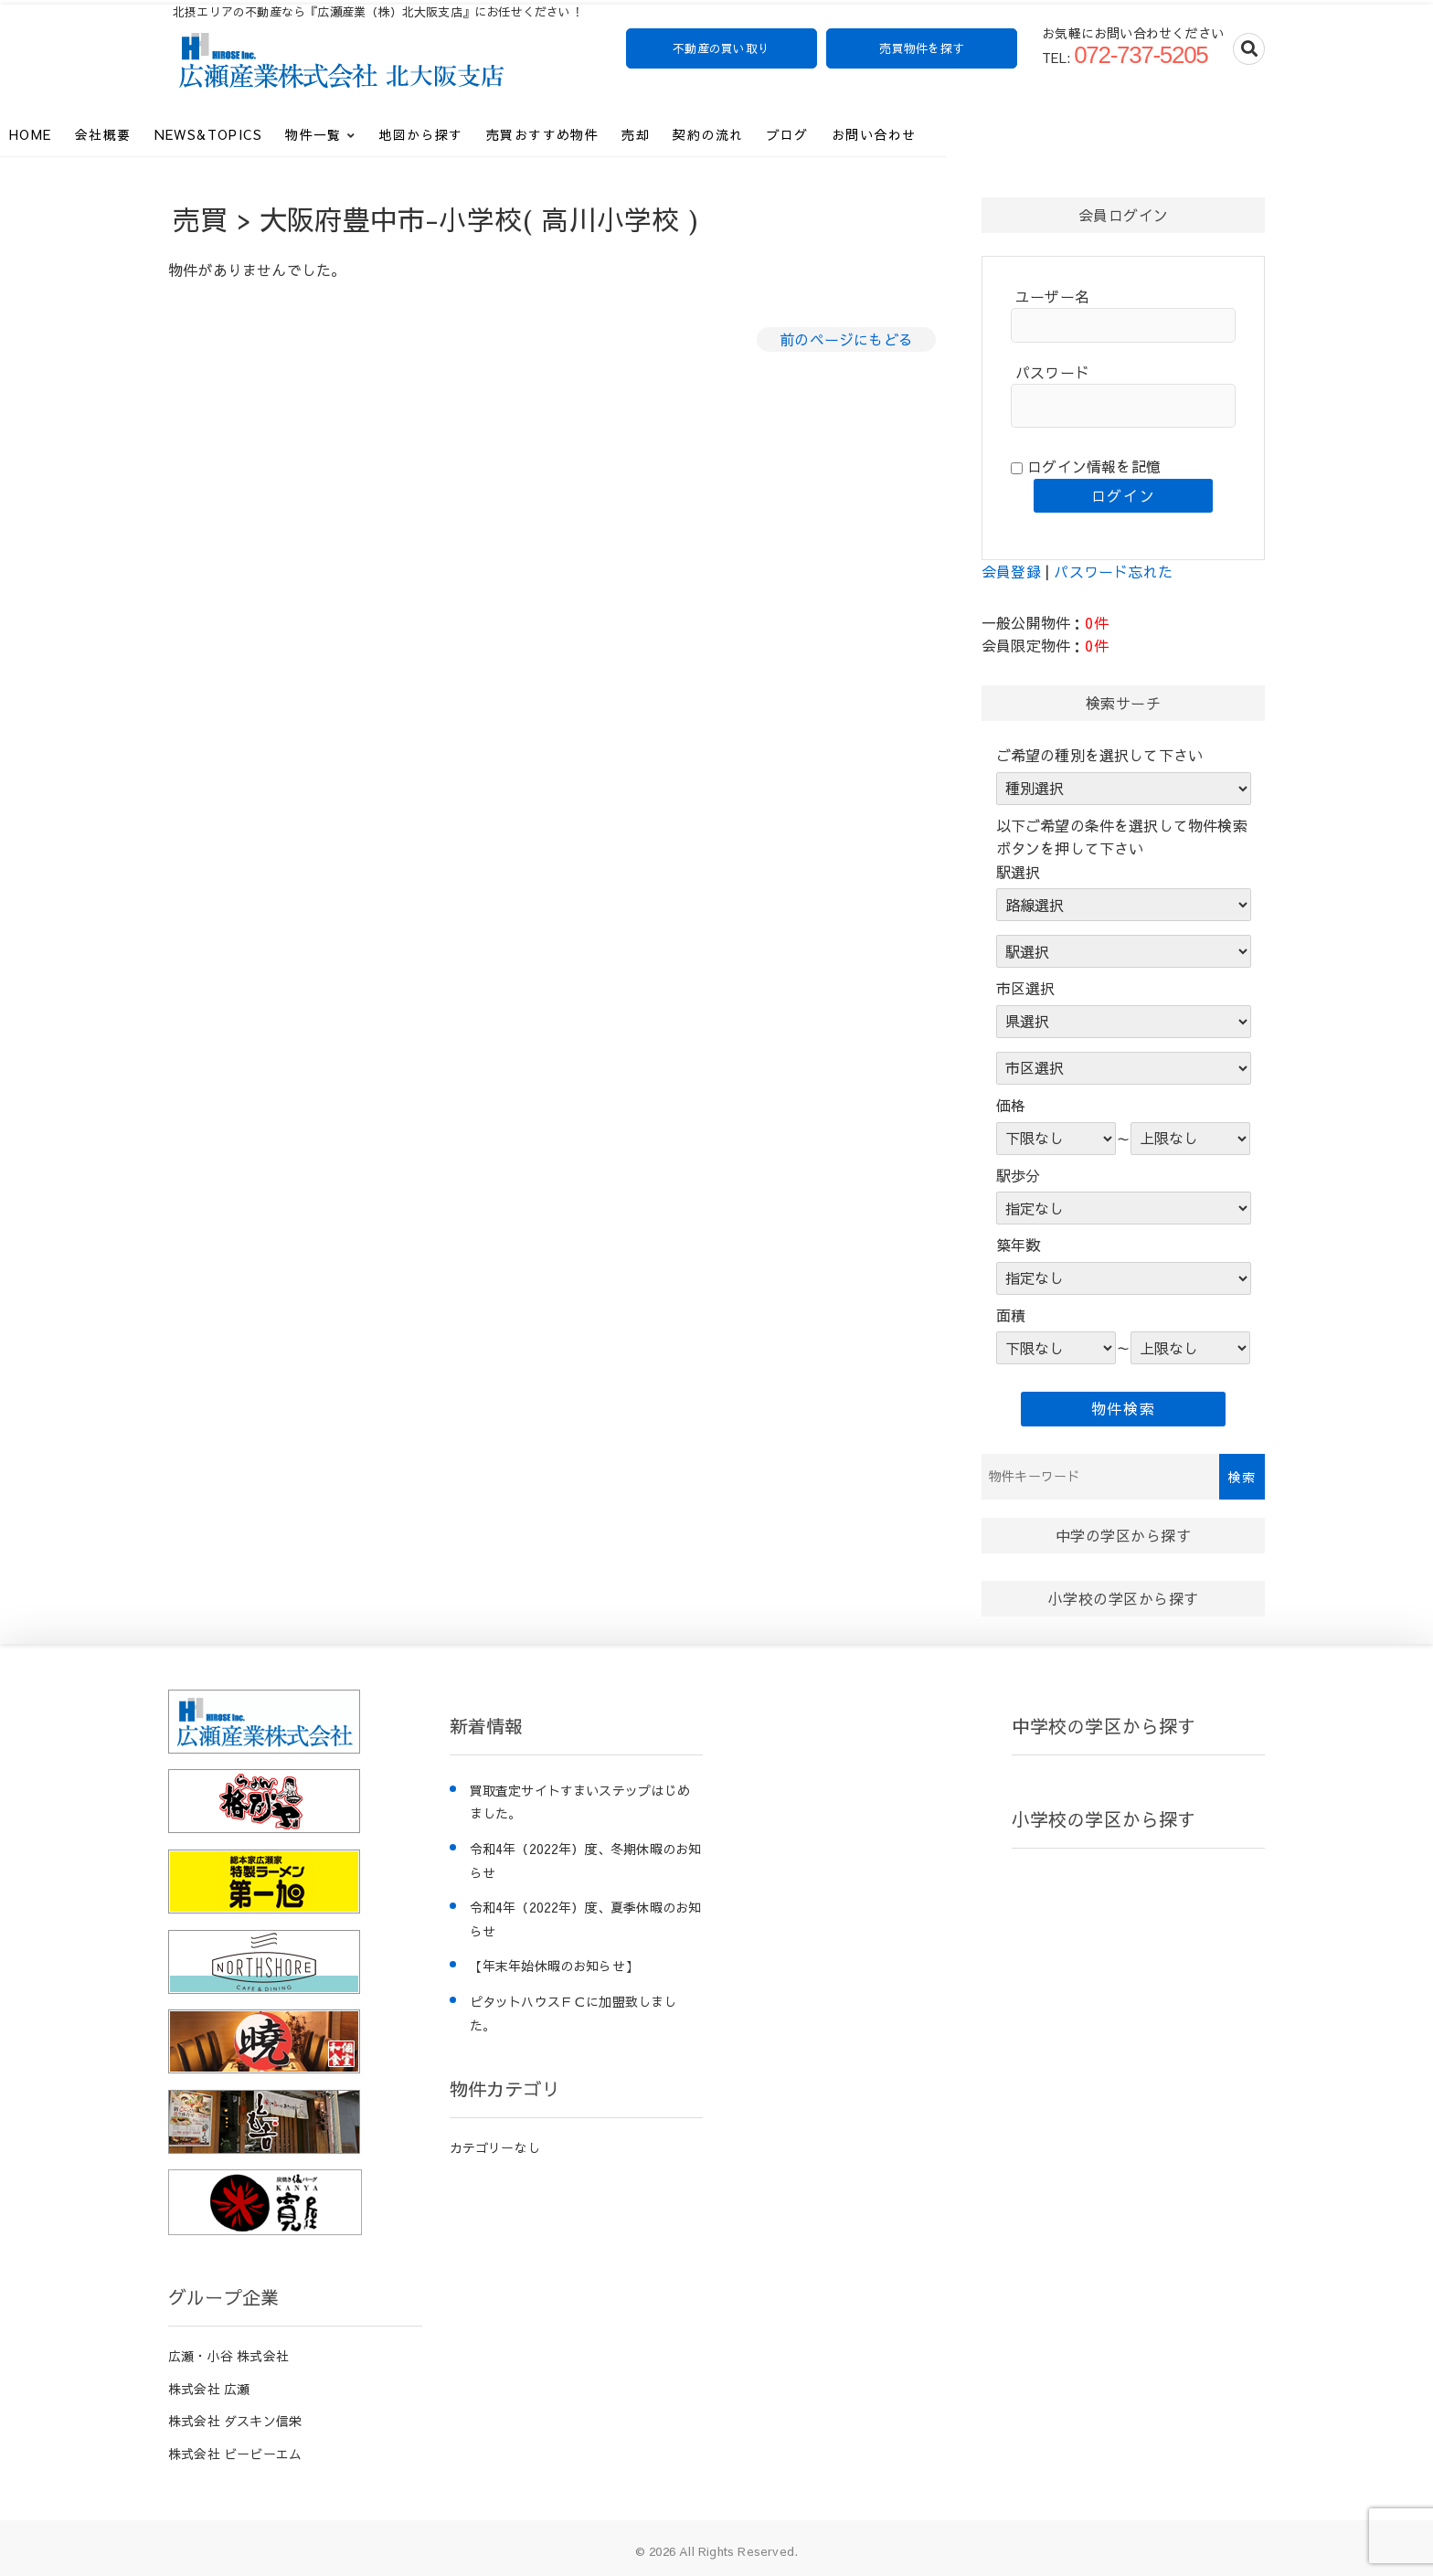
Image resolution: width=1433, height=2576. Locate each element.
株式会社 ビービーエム (235, 2453)
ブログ (956, 129)
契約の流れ (876, 129)
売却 (804, 129)
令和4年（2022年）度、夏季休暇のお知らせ (586, 1919)
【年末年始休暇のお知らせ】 (554, 1965)
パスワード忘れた (1113, 571)
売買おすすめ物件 (710, 129)
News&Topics (376, 129)
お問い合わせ (1042, 129)
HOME (198, 129)
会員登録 (1011, 571)
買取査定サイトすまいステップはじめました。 (580, 1802)
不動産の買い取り (721, 48)
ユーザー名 (1052, 296)
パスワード (1052, 372)
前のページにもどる (846, 339)
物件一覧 (481, 129)
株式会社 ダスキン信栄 (235, 2421)
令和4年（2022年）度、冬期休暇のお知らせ (586, 1860)
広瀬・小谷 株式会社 (228, 2356)
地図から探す (589, 129)
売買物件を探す (922, 48)
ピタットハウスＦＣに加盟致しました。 (573, 2013)
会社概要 (271, 129)
